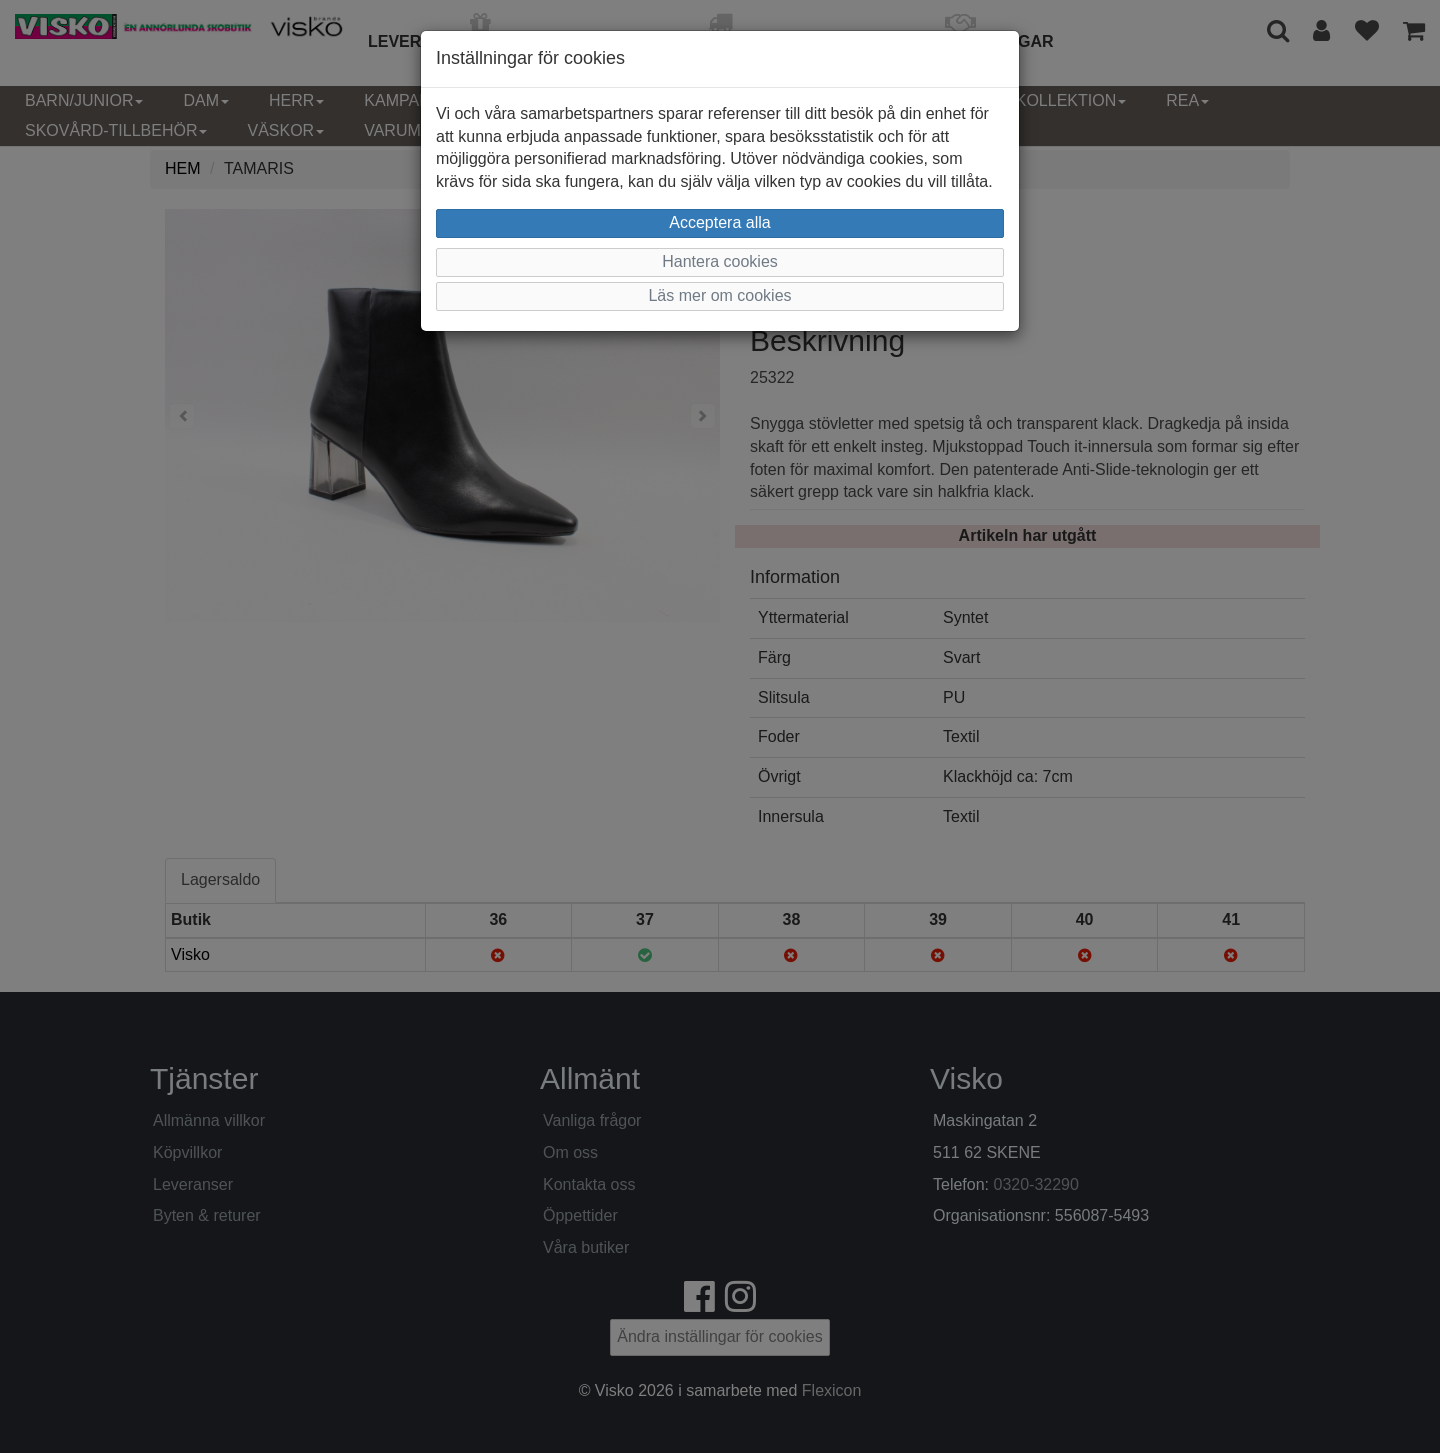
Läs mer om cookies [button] (719, 295)
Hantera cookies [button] (720, 261)
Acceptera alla (719, 222)
